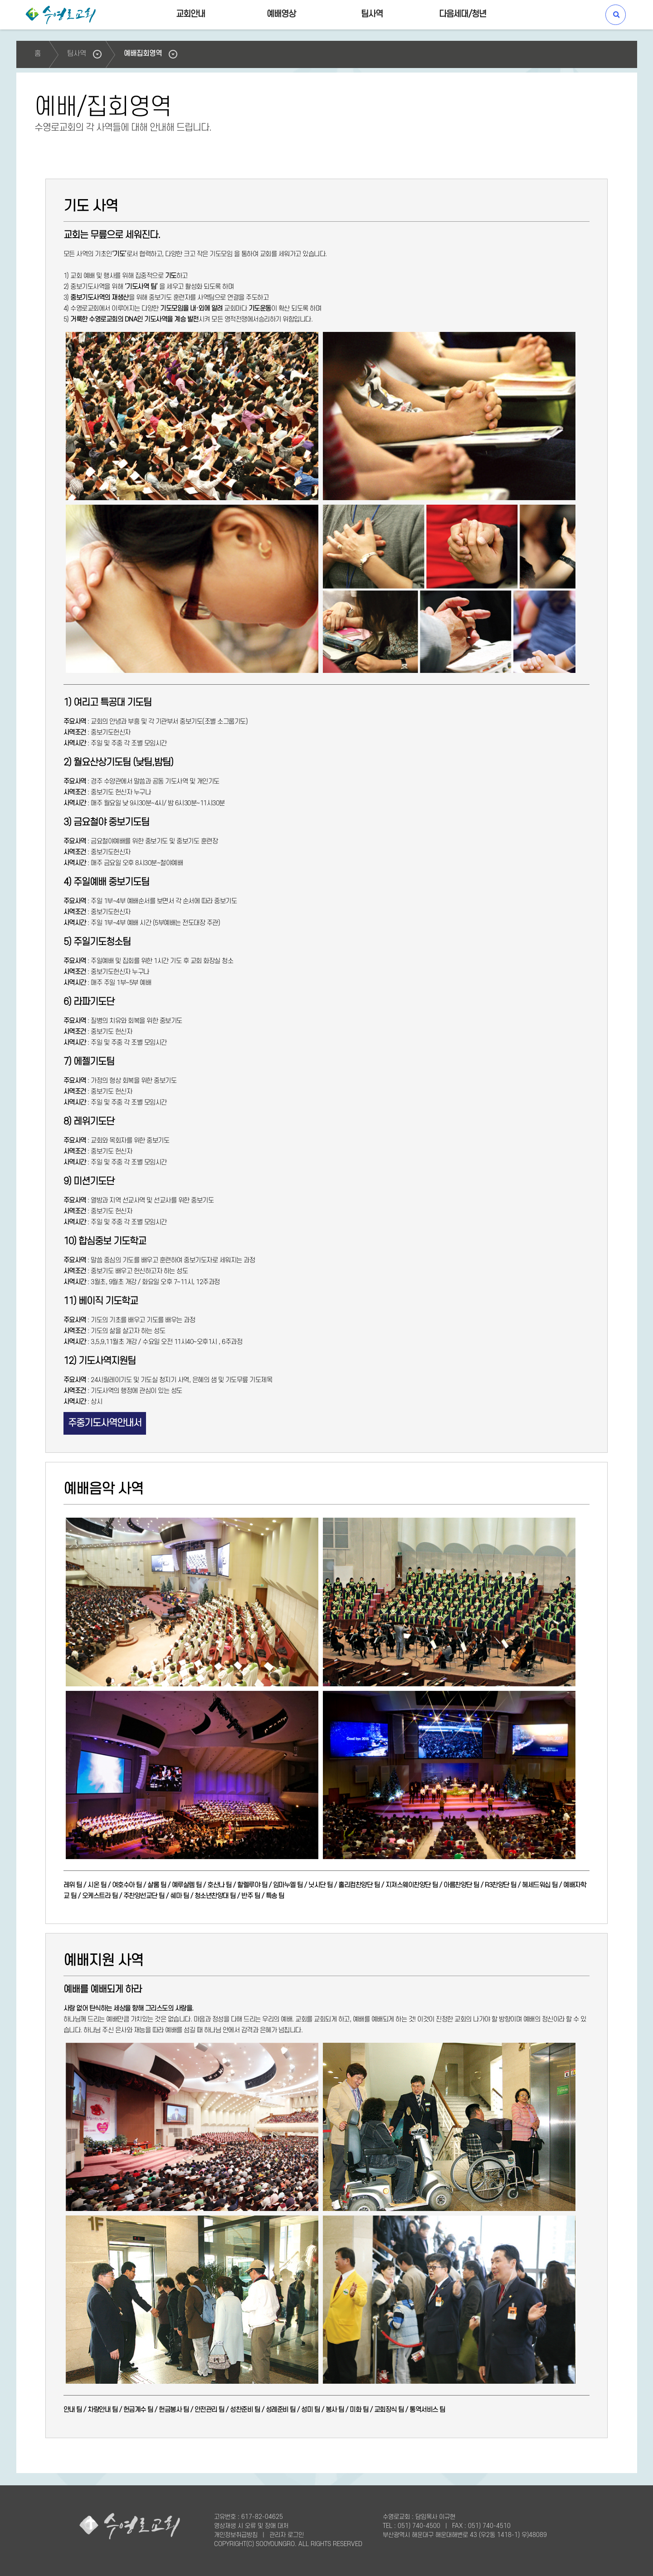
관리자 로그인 (286, 2535)
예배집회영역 (143, 53)
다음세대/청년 (462, 14)
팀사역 (372, 14)
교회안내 (190, 14)
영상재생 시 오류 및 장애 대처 (251, 2525)
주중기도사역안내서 (104, 1423)
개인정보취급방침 (236, 2535)
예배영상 (281, 14)
